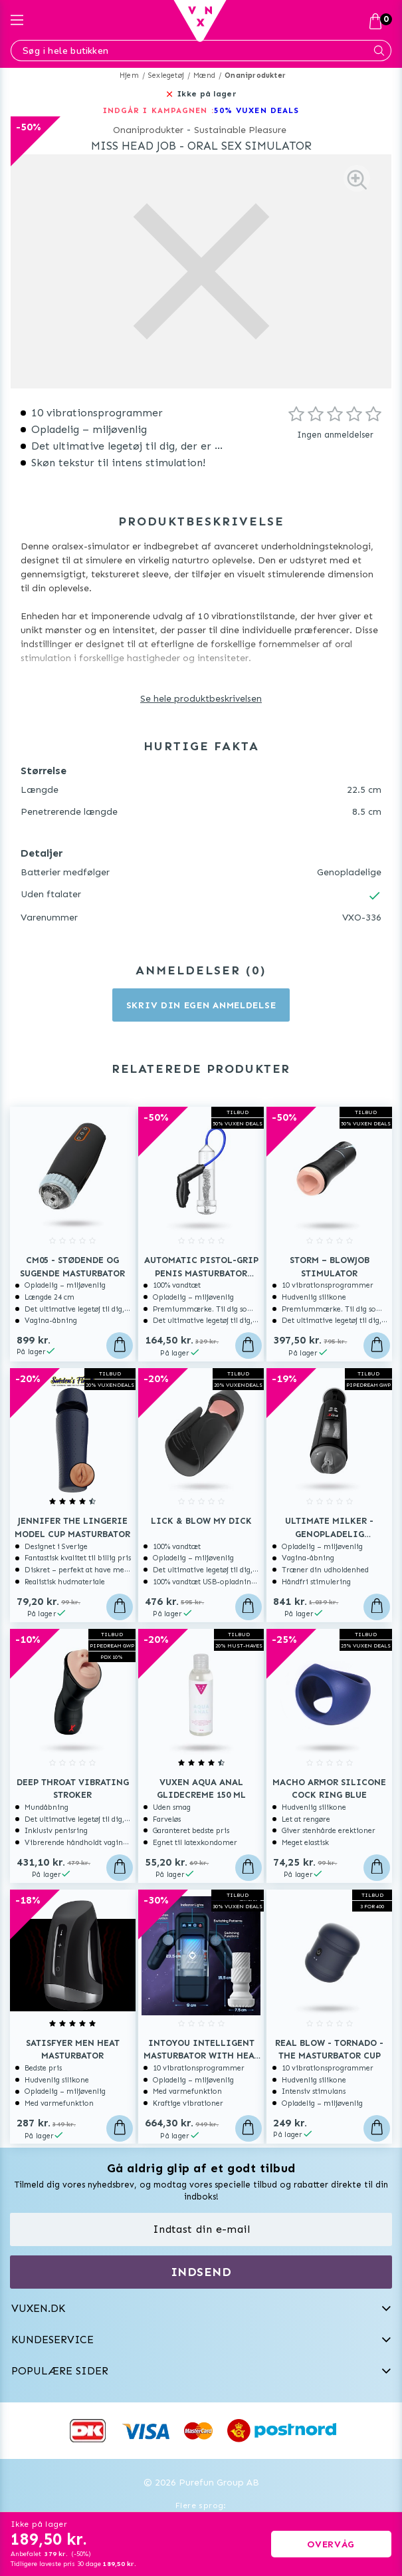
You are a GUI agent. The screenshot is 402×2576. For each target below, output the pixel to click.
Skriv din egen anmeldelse (201, 1005)
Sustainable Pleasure (240, 130)
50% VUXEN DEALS (257, 110)
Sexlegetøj (166, 75)
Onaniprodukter (255, 75)
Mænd (204, 75)
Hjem (129, 75)
